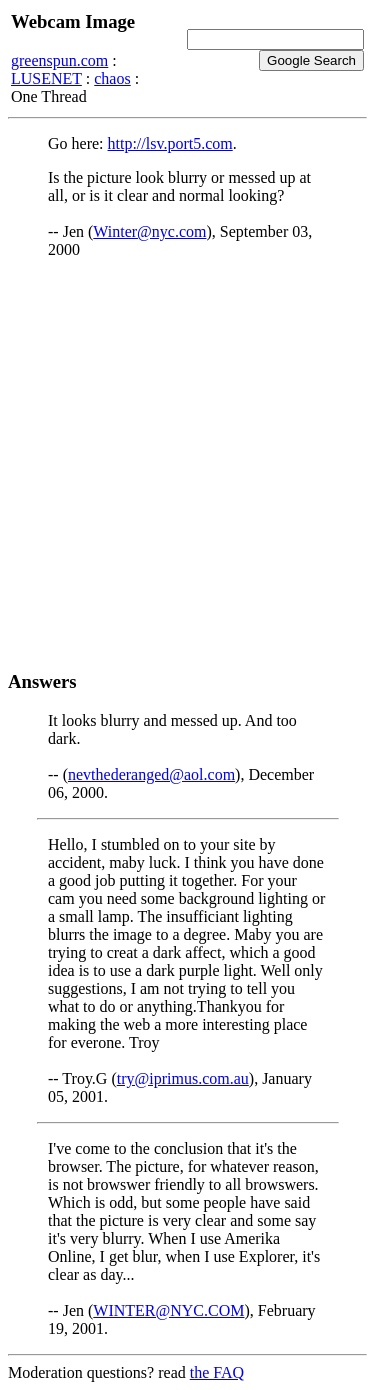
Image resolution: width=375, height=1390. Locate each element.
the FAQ (217, 1372)
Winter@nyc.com (149, 231)
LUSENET (46, 78)
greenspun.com (59, 60)
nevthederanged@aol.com (151, 774)
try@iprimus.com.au (183, 1078)
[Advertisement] (187, 464)
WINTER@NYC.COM (168, 1310)
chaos (112, 78)
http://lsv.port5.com (170, 143)
